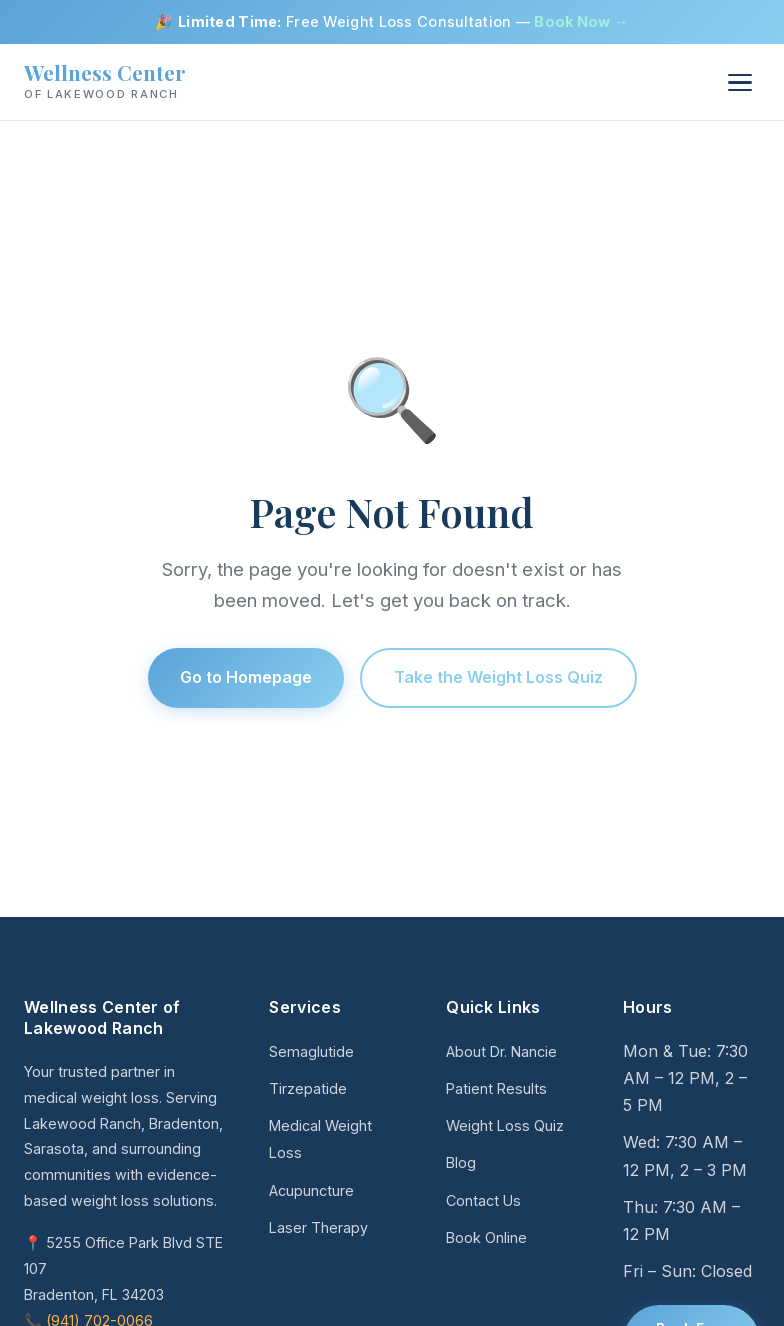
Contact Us (483, 1200)
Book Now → (581, 21)
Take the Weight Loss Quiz (498, 677)
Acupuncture (311, 1190)
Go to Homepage (246, 677)
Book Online (486, 1237)
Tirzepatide (308, 1088)
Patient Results (496, 1088)
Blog (461, 1162)
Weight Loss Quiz (505, 1125)
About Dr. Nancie (501, 1051)
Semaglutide (311, 1051)
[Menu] (740, 83)
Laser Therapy (318, 1227)
